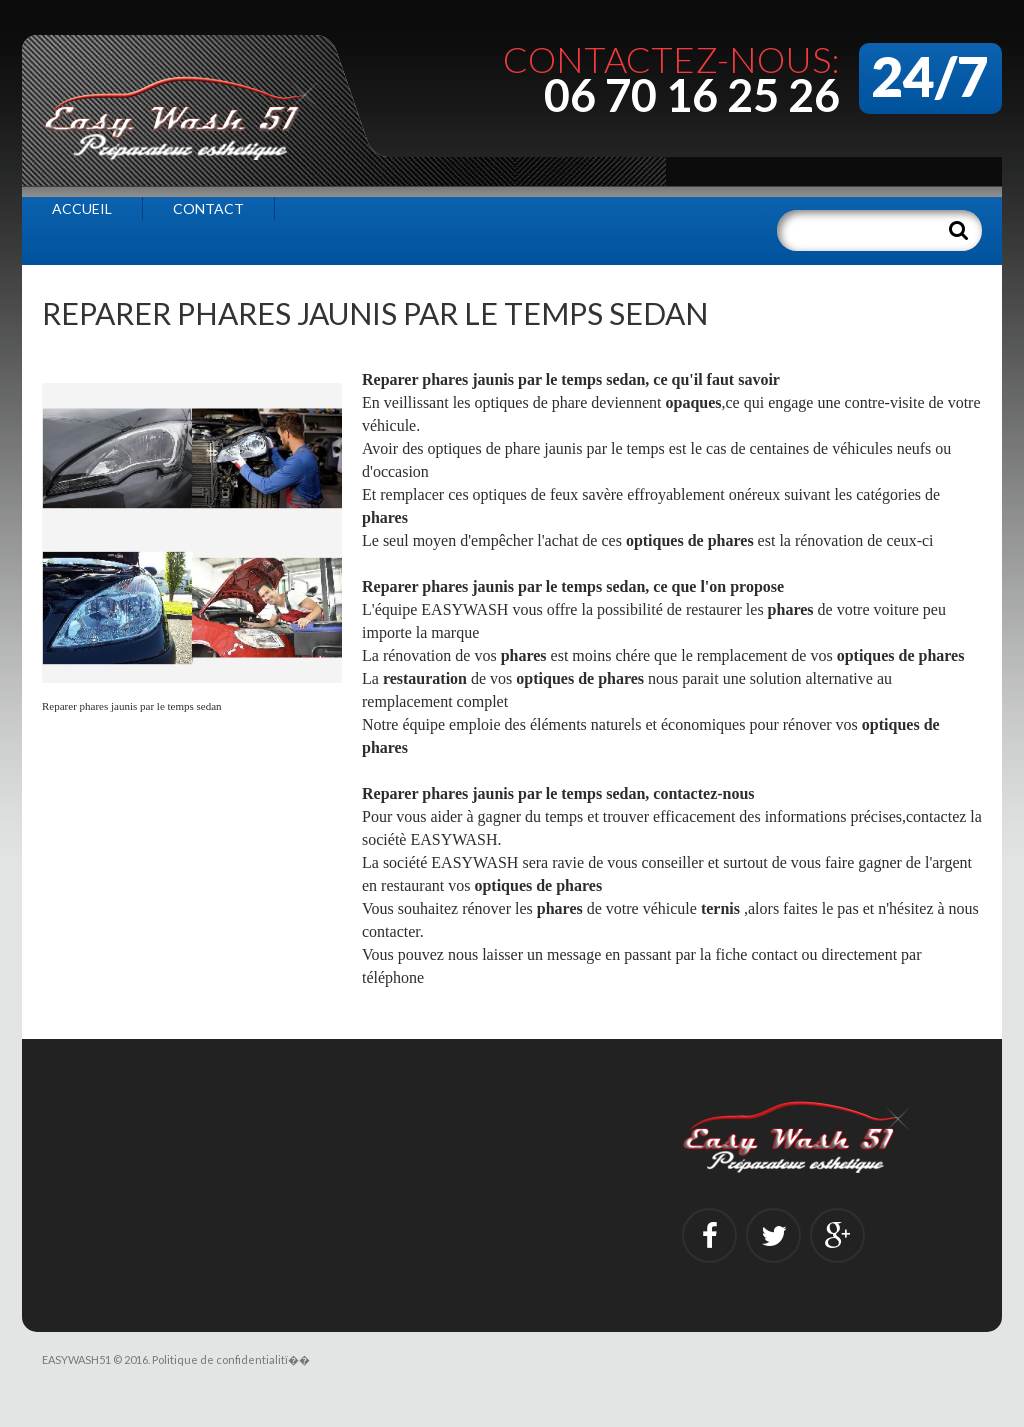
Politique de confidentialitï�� (231, 1359)
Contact (208, 208)
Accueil (82, 208)
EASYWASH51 (76, 1359)
